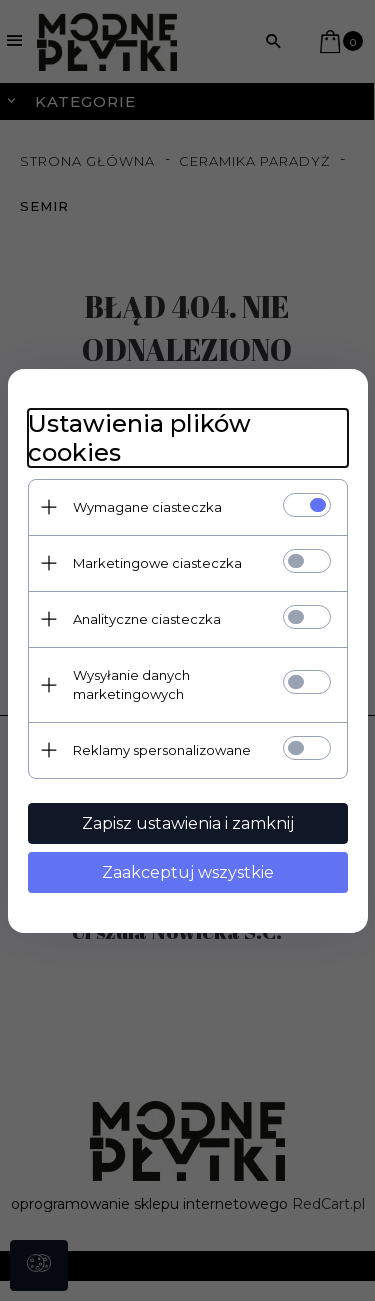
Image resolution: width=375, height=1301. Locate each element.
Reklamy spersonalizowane (162, 750)
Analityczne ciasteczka (147, 619)
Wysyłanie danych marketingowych (131, 684)
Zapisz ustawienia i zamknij (188, 823)
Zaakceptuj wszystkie (188, 872)
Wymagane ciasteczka (147, 507)
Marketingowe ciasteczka (157, 563)
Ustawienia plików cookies (139, 438)
